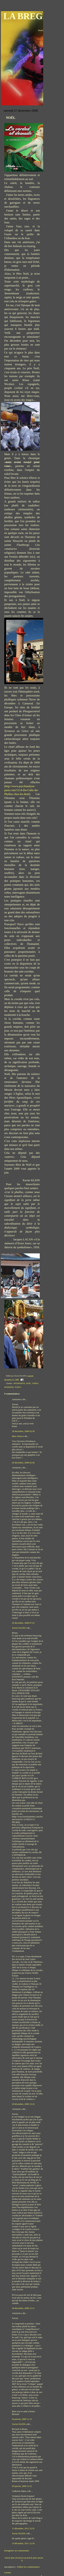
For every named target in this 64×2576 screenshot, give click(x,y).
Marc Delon (17, 1436)
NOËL (10, 117)
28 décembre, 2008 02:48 (23, 1462)
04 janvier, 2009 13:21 (22, 2486)
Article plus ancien (34, 2557)
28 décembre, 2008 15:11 (23, 2308)
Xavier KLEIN (18, 1628)
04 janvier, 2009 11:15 (22, 2419)
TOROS (18, 1387)
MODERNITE (19, 1383)
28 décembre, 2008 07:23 (23, 1623)
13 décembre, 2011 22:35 (23, 2528)
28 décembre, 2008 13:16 (23, 2104)
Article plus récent (12, 2557)
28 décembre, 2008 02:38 (23, 1431)
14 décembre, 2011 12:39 (23, 2543)
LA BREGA (26, 16)
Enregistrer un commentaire (16, 2550)
